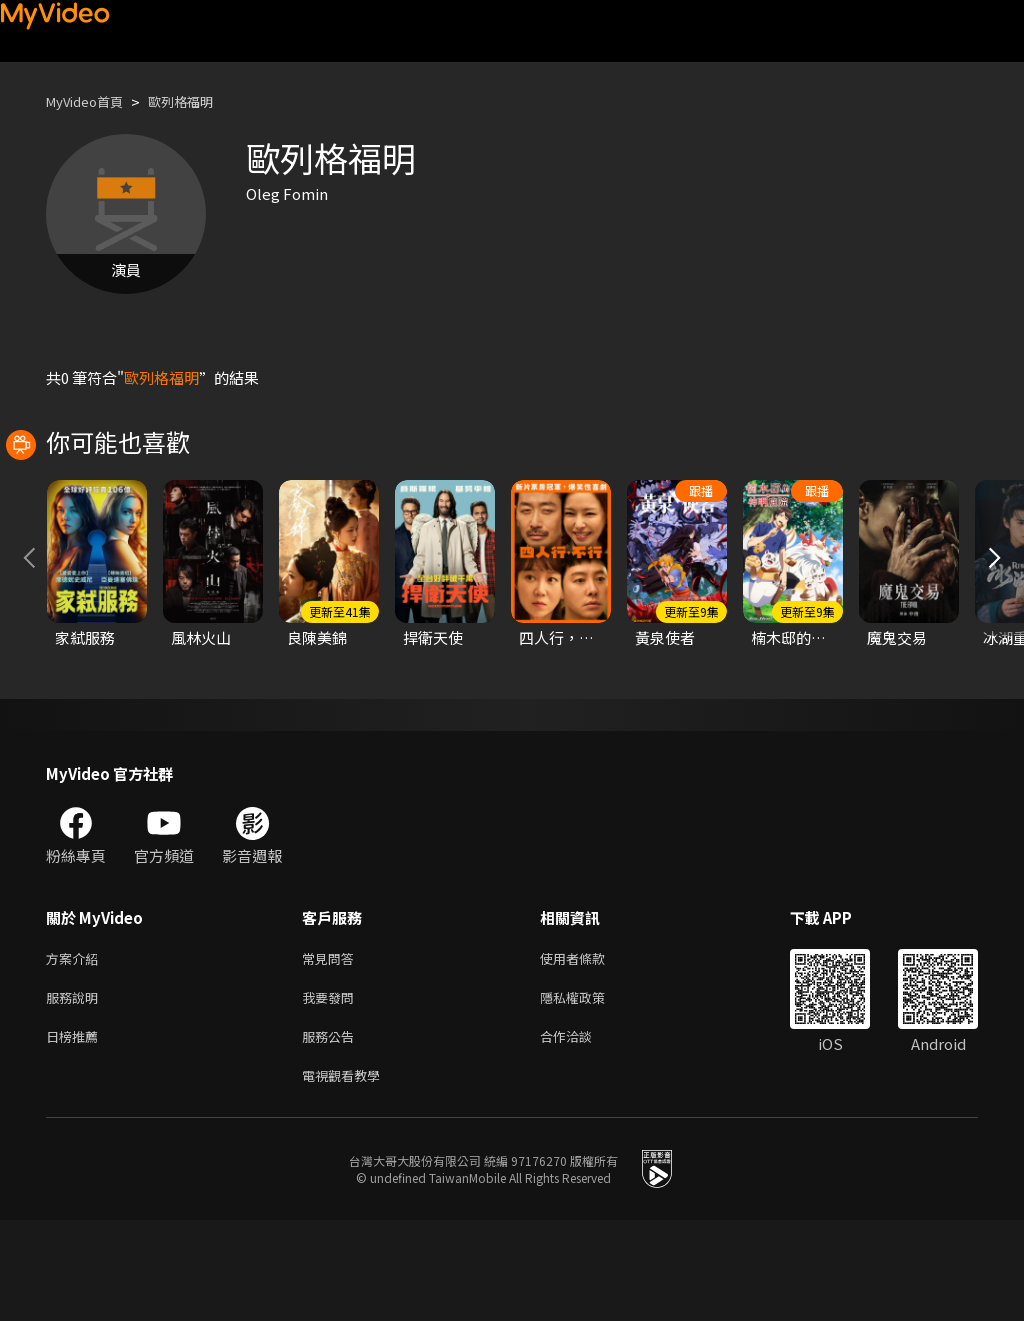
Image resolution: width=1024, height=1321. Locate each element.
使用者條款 (589, 1048)
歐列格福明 (199, 101)
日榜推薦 (76, 1132)
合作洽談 (582, 1132)
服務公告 (332, 1132)
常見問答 (332, 1048)
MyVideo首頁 (91, 101)
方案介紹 (76, 1048)
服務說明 (76, 1090)
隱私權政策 (589, 1090)
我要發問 (332, 1090)
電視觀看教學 (347, 1174)
